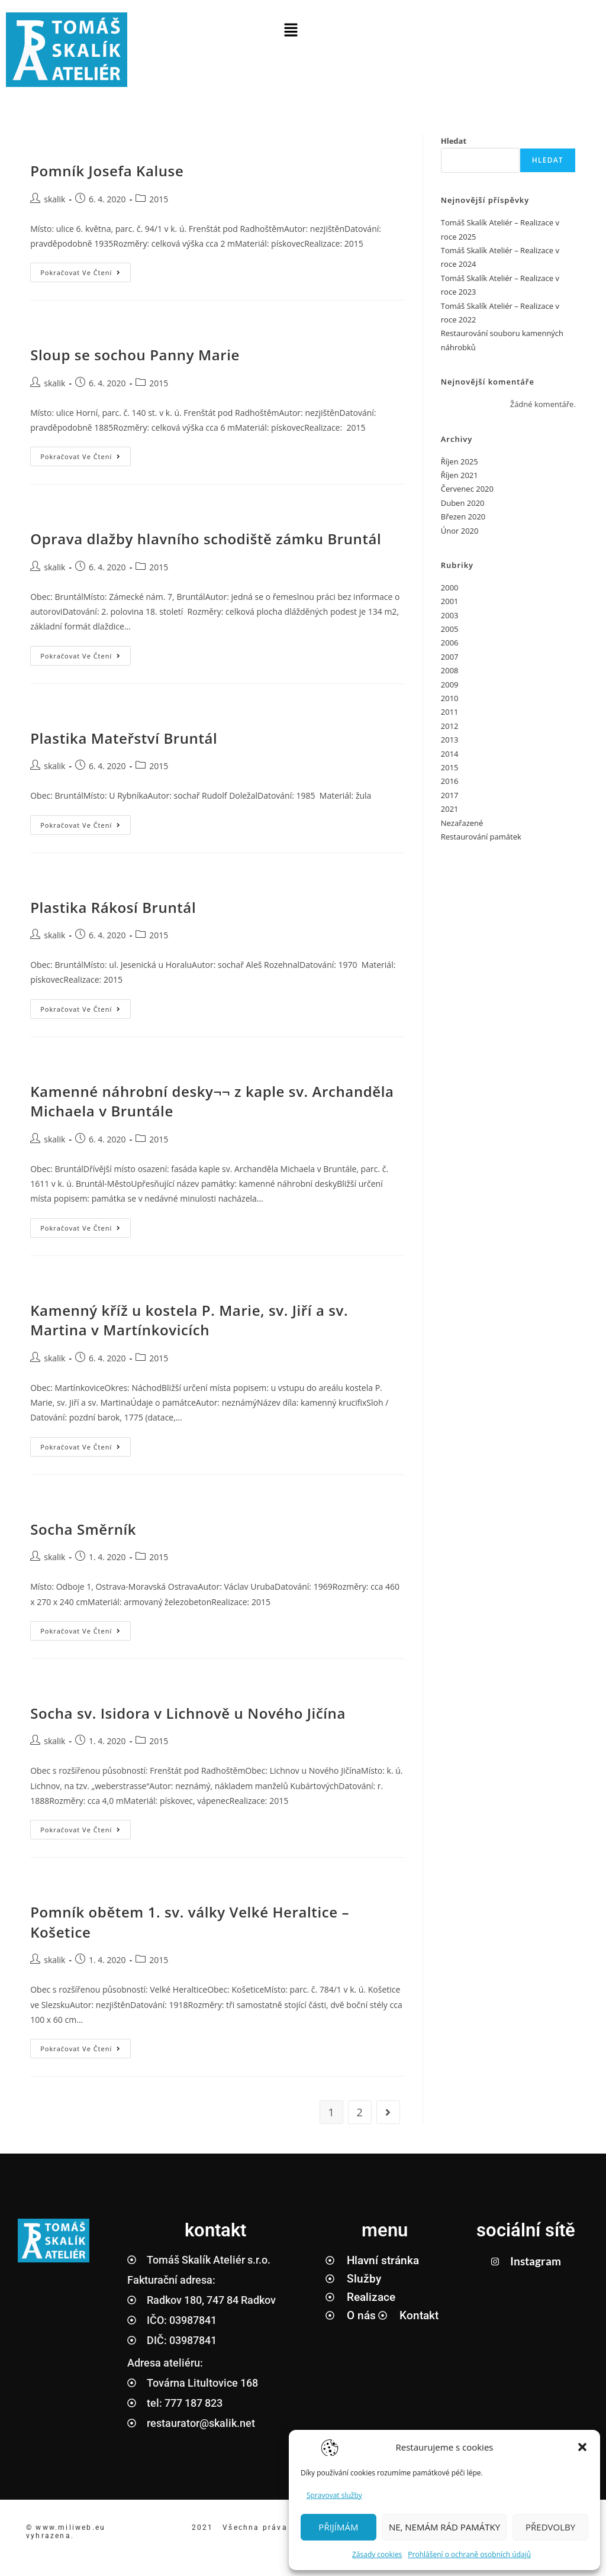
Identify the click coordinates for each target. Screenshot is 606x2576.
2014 (450, 753)
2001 (450, 601)
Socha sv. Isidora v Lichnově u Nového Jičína (188, 1713)
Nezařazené (462, 823)
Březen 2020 (463, 516)
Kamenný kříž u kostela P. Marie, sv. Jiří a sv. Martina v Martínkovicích (189, 1320)
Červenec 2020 (467, 488)
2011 (450, 711)
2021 (450, 808)
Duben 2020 (463, 503)
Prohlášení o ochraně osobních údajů (469, 2554)
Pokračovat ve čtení (85, 270)
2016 (450, 781)
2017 (450, 795)
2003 (450, 615)
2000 (450, 587)
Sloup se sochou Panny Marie (135, 354)
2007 (450, 656)
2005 (450, 629)
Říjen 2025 (459, 461)
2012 (450, 726)
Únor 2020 (460, 530)
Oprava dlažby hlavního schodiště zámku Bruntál (205, 538)
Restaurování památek (481, 836)
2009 (450, 684)
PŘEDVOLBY (550, 2527)
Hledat (453, 140)
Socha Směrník (83, 1529)
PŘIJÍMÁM (338, 2527)
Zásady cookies (377, 2554)
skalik (54, 199)
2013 (450, 739)
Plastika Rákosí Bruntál (113, 907)
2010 (450, 698)
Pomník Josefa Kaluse (106, 170)
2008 (450, 670)
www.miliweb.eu (72, 2527)
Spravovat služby (334, 2495)
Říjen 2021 (459, 475)
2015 (158, 199)
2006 (450, 642)
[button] (582, 2447)
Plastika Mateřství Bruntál (123, 738)
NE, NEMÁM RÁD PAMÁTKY (444, 2527)
